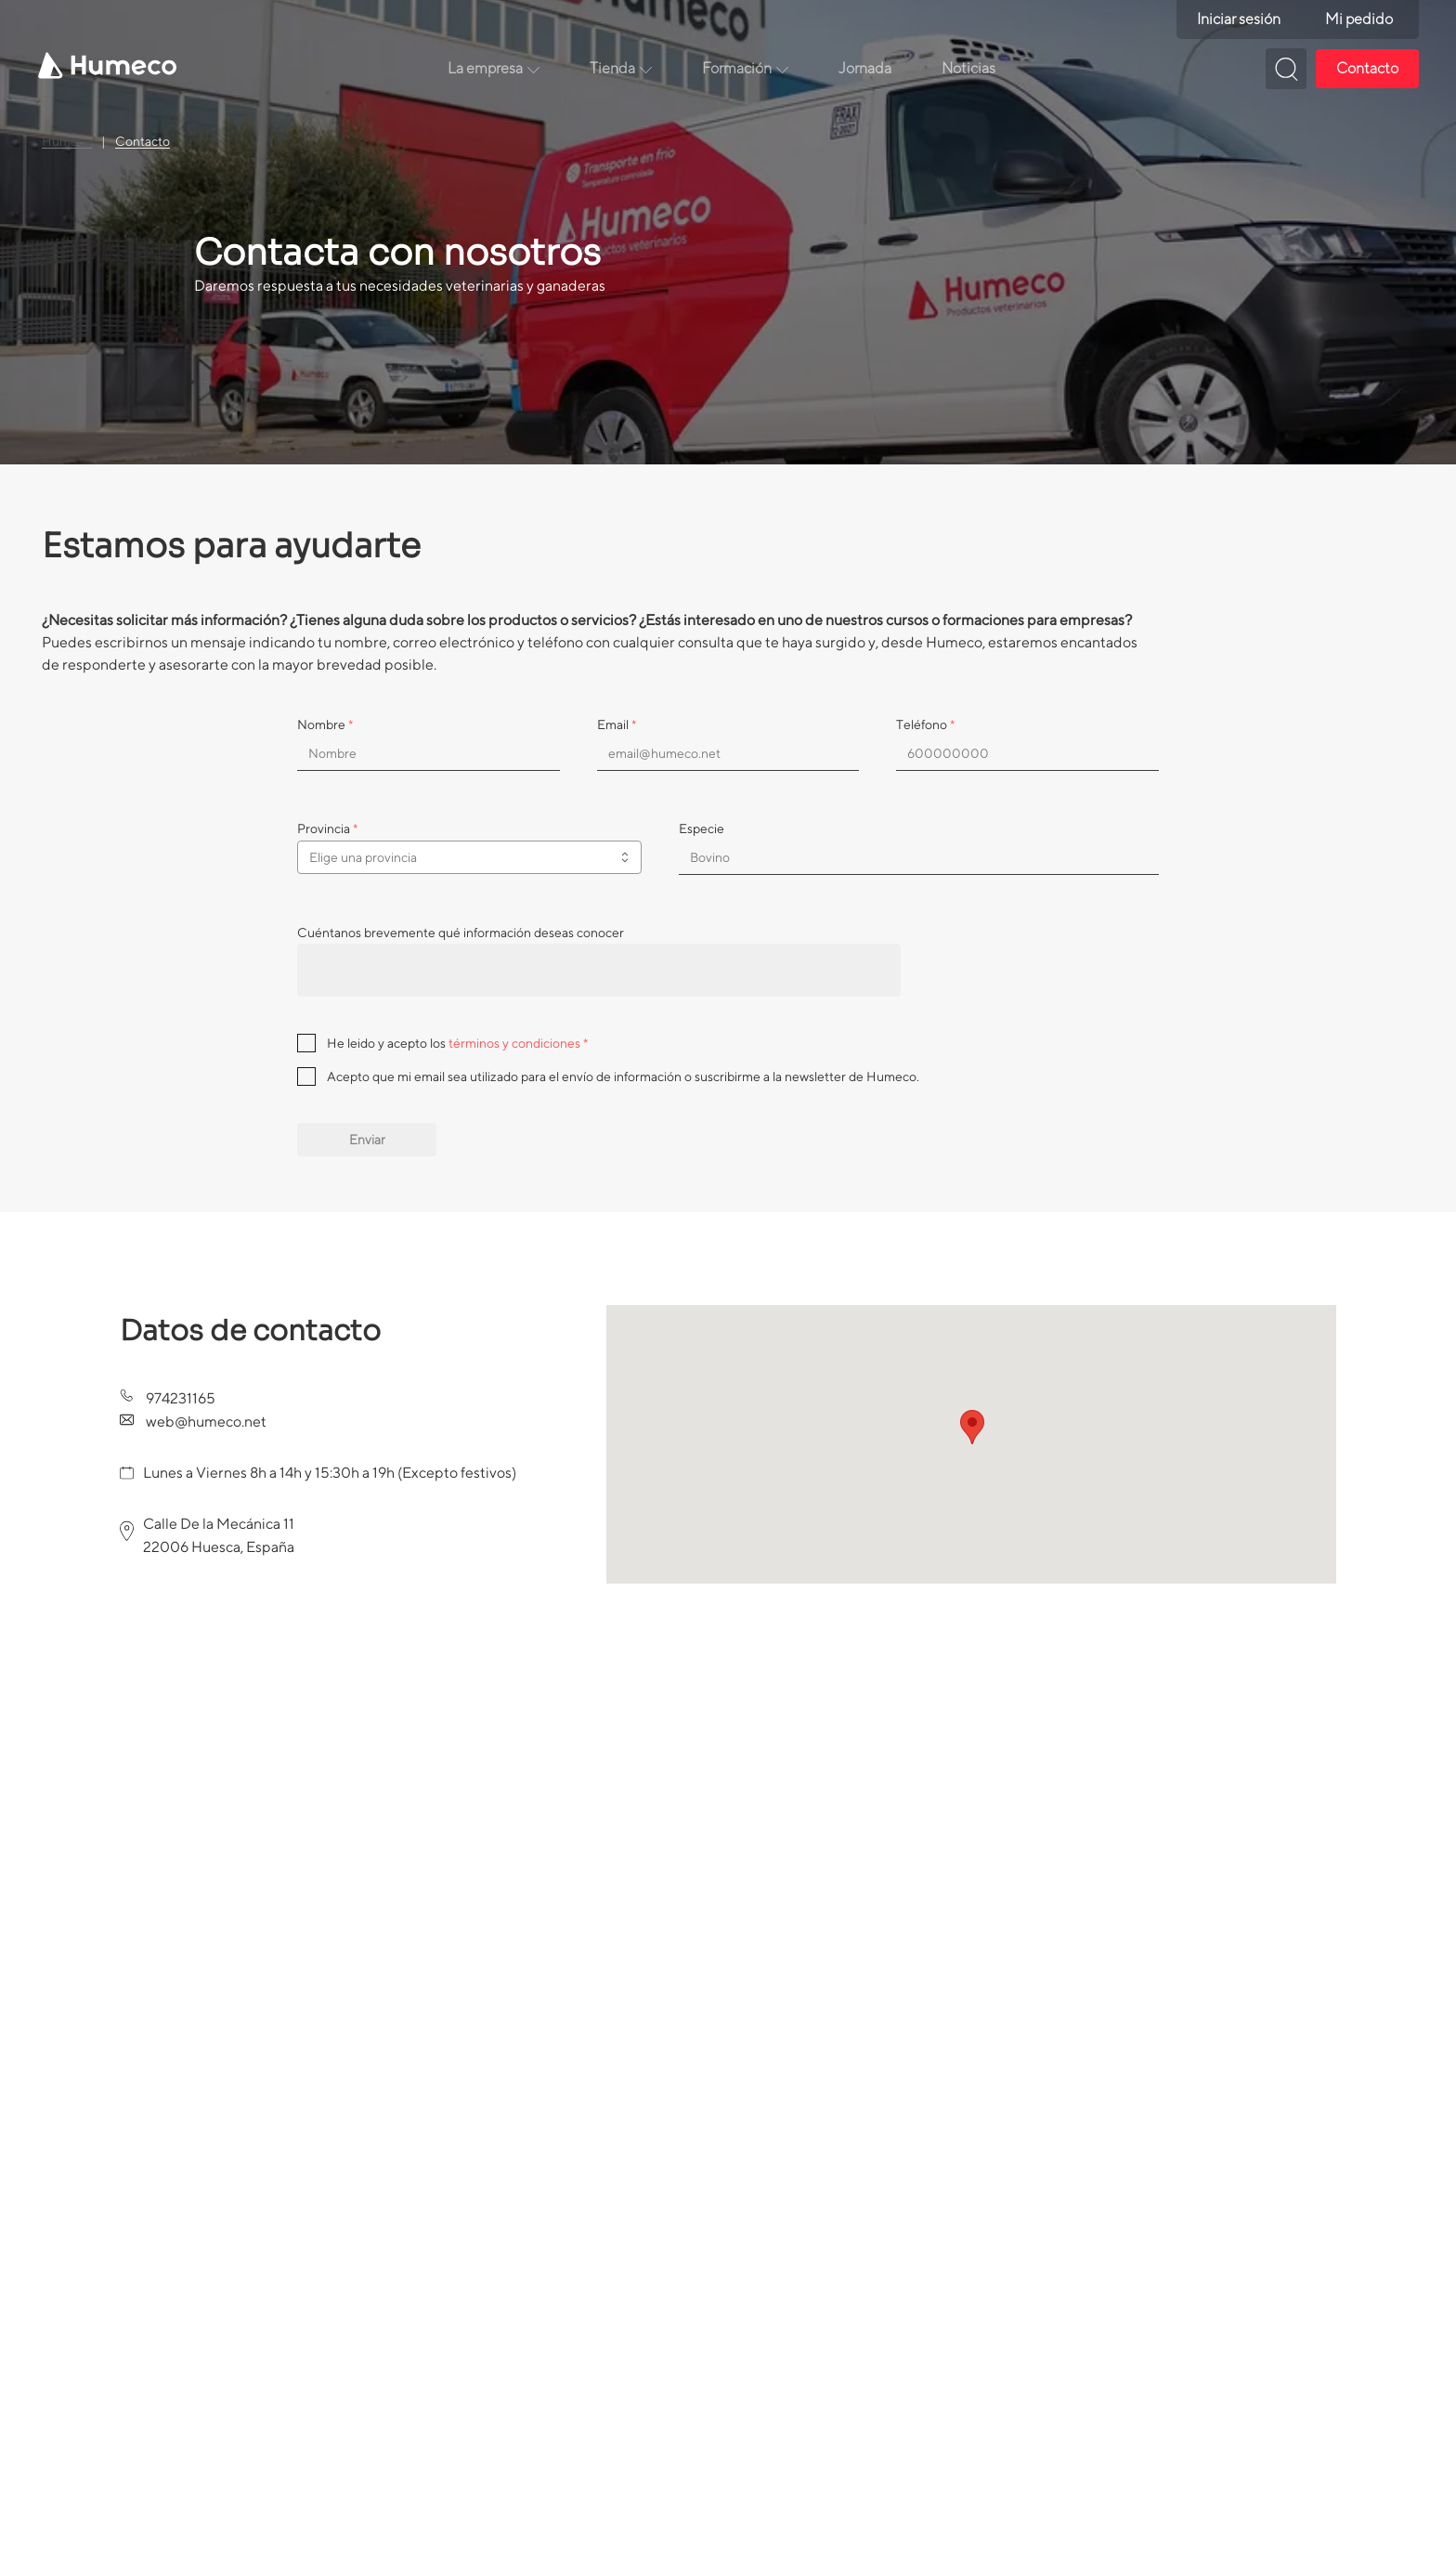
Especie (701, 828)
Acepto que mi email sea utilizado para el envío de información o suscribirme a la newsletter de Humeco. (623, 1076)
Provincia (327, 828)
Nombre (325, 724)
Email (616, 724)
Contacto (142, 141)
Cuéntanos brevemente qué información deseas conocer (460, 932)
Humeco (67, 141)
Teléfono (925, 724)
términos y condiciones (514, 1043)
